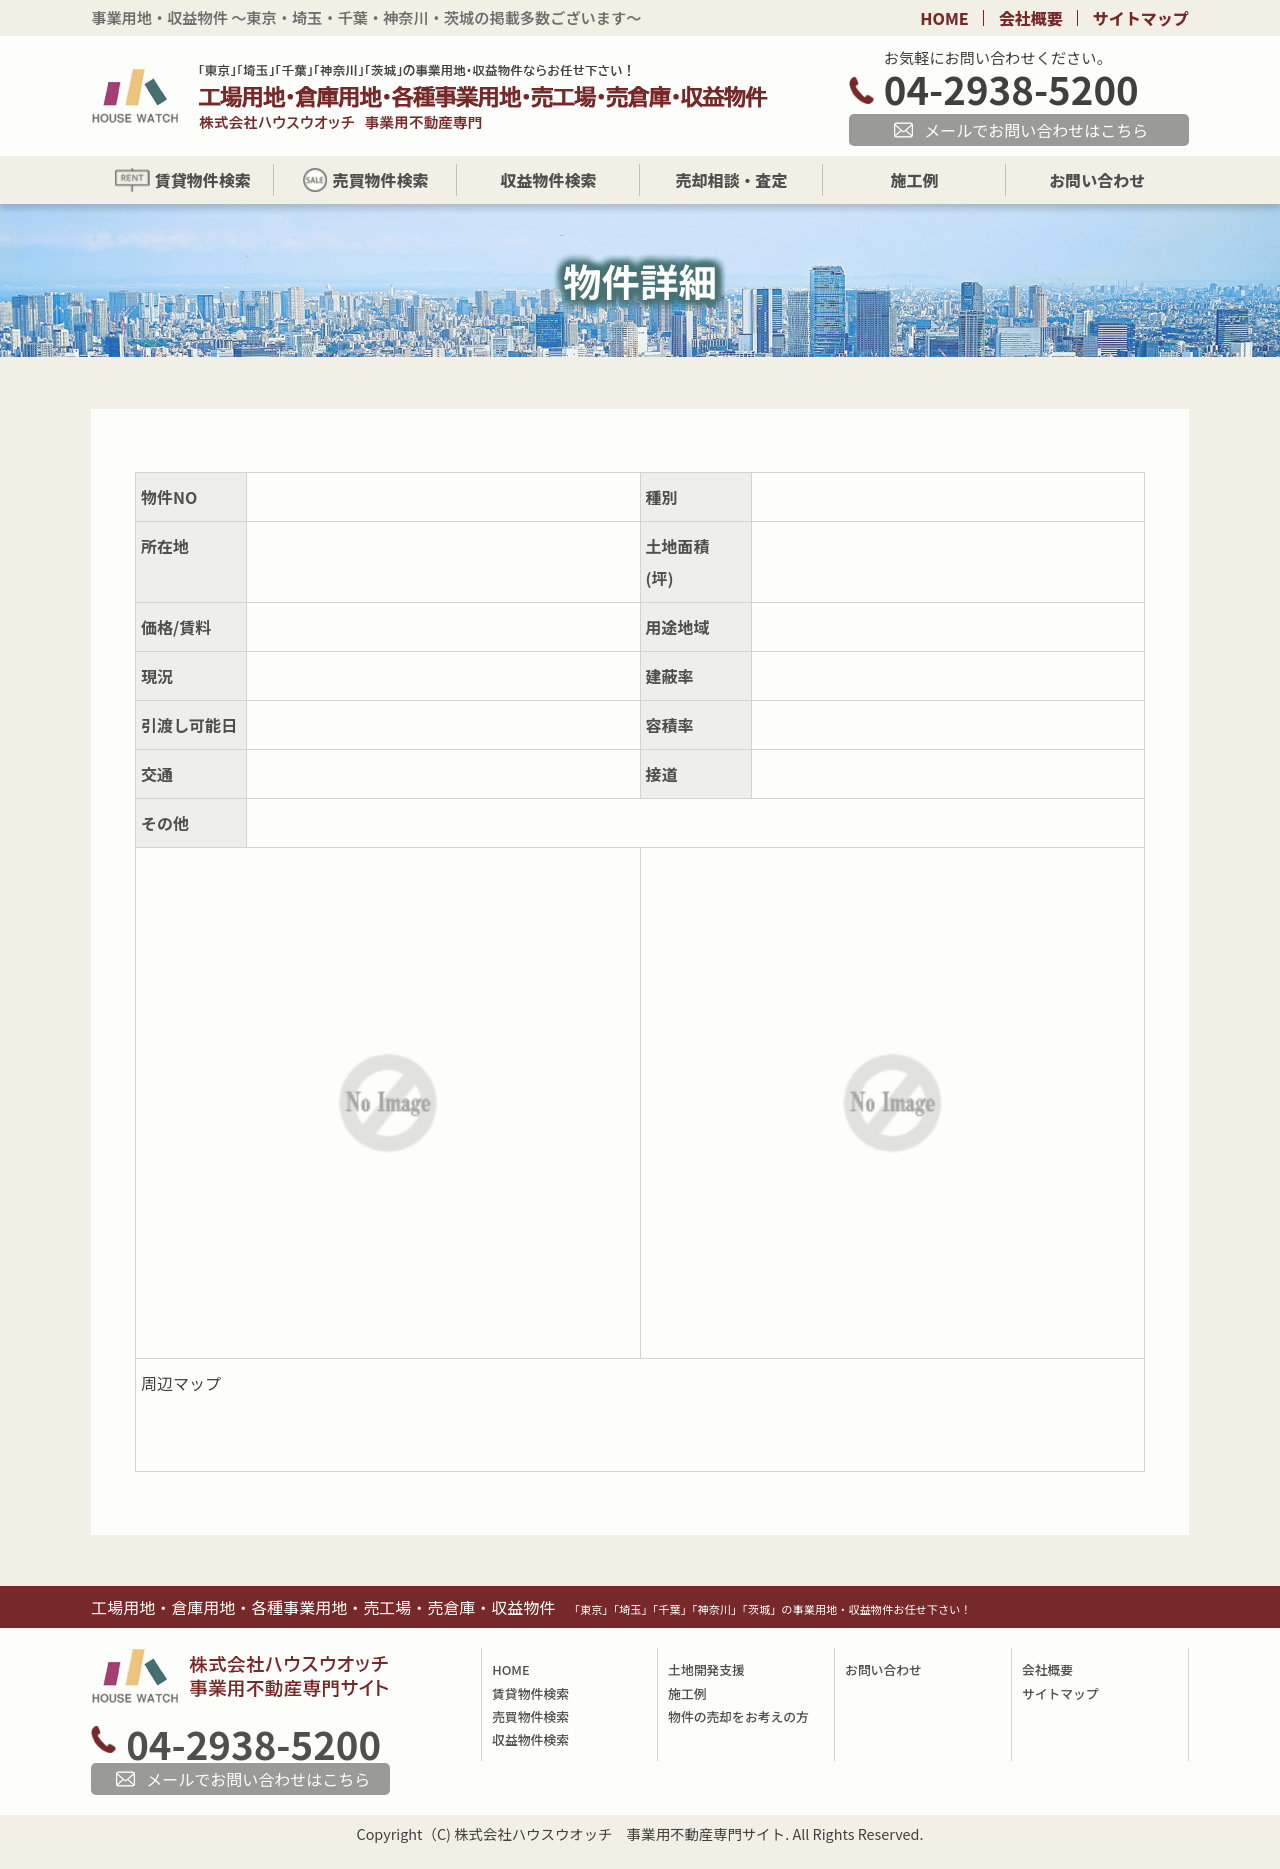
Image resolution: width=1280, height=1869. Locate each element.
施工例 (687, 1693)
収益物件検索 (530, 1739)
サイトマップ (1141, 18)
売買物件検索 (530, 1716)
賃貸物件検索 (530, 1693)
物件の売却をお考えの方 (738, 1716)
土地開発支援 (706, 1669)
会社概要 (1031, 18)
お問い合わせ (883, 1669)
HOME (944, 18)
